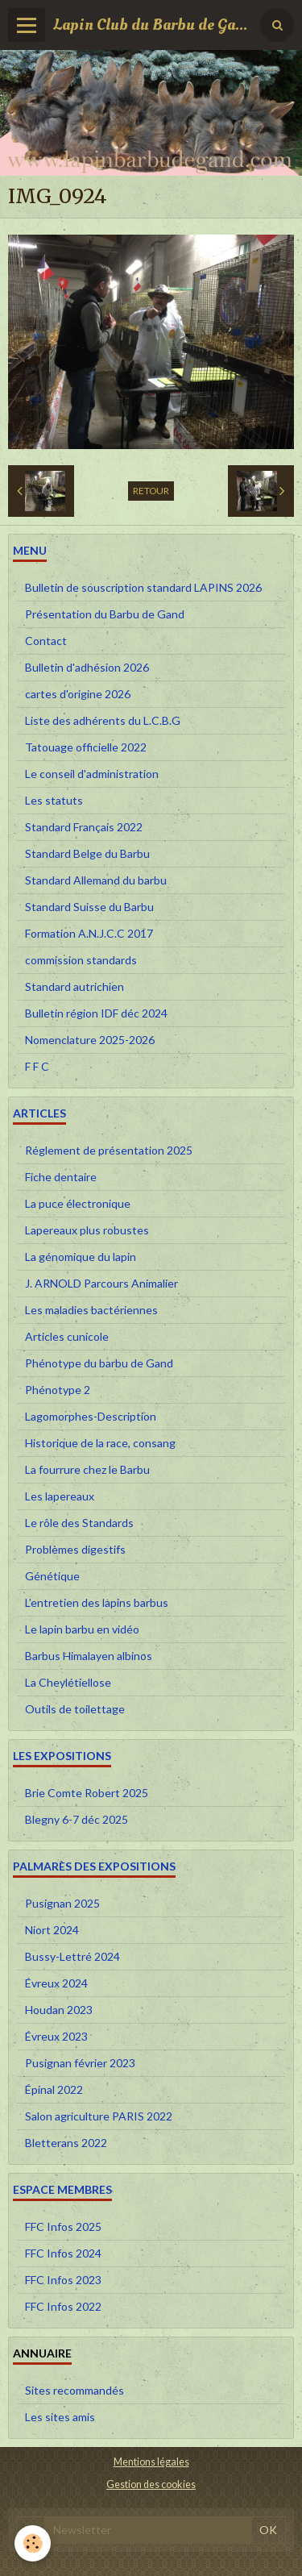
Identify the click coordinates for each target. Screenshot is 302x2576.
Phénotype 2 (57, 1389)
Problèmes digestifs (75, 1549)
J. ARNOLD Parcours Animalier (101, 1283)
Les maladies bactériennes (91, 1310)
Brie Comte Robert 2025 (86, 1793)
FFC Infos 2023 (63, 2280)
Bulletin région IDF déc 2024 (96, 1013)
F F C (37, 1066)
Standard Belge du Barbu (87, 853)
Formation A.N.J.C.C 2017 (89, 933)
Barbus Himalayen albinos (88, 1656)
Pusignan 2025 (62, 1903)
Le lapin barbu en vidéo (82, 1629)
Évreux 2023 (56, 2036)
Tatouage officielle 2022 (86, 747)
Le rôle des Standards (79, 1522)
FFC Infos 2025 (63, 2226)
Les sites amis (60, 2417)
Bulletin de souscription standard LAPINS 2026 (143, 587)
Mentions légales (151, 2462)
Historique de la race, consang (100, 1443)
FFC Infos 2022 (63, 2306)
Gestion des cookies (151, 2484)
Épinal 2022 (54, 2089)
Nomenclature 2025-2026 (90, 1040)
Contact (46, 640)
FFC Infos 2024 (63, 2253)
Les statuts (54, 800)
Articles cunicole (67, 1336)
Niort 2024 (52, 1930)
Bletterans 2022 (66, 2142)
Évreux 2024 (56, 1983)
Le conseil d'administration (92, 773)
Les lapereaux (59, 1496)
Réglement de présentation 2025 (108, 1150)
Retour (151, 491)
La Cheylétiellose (68, 1682)
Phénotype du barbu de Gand (99, 1363)
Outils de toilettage (75, 1709)
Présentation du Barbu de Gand (104, 614)
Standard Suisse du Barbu (89, 906)
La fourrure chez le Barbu (87, 1469)
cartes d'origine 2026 (77, 694)
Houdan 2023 (59, 2009)
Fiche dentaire (61, 1177)
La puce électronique (77, 1203)
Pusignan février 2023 (80, 2063)
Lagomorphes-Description (90, 1416)
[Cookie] (32, 2543)
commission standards (81, 960)
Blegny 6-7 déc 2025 (76, 1819)
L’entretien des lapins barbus (96, 1602)
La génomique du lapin (80, 1256)
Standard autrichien (74, 986)
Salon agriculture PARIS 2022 (98, 2116)
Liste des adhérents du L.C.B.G (102, 720)
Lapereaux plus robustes (87, 1230)
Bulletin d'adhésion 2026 (87, 667)
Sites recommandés (74, 2390)
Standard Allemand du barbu (96, 880)
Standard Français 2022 (84, 827)
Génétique (52, 1576)
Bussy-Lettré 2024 (72, 1956)
